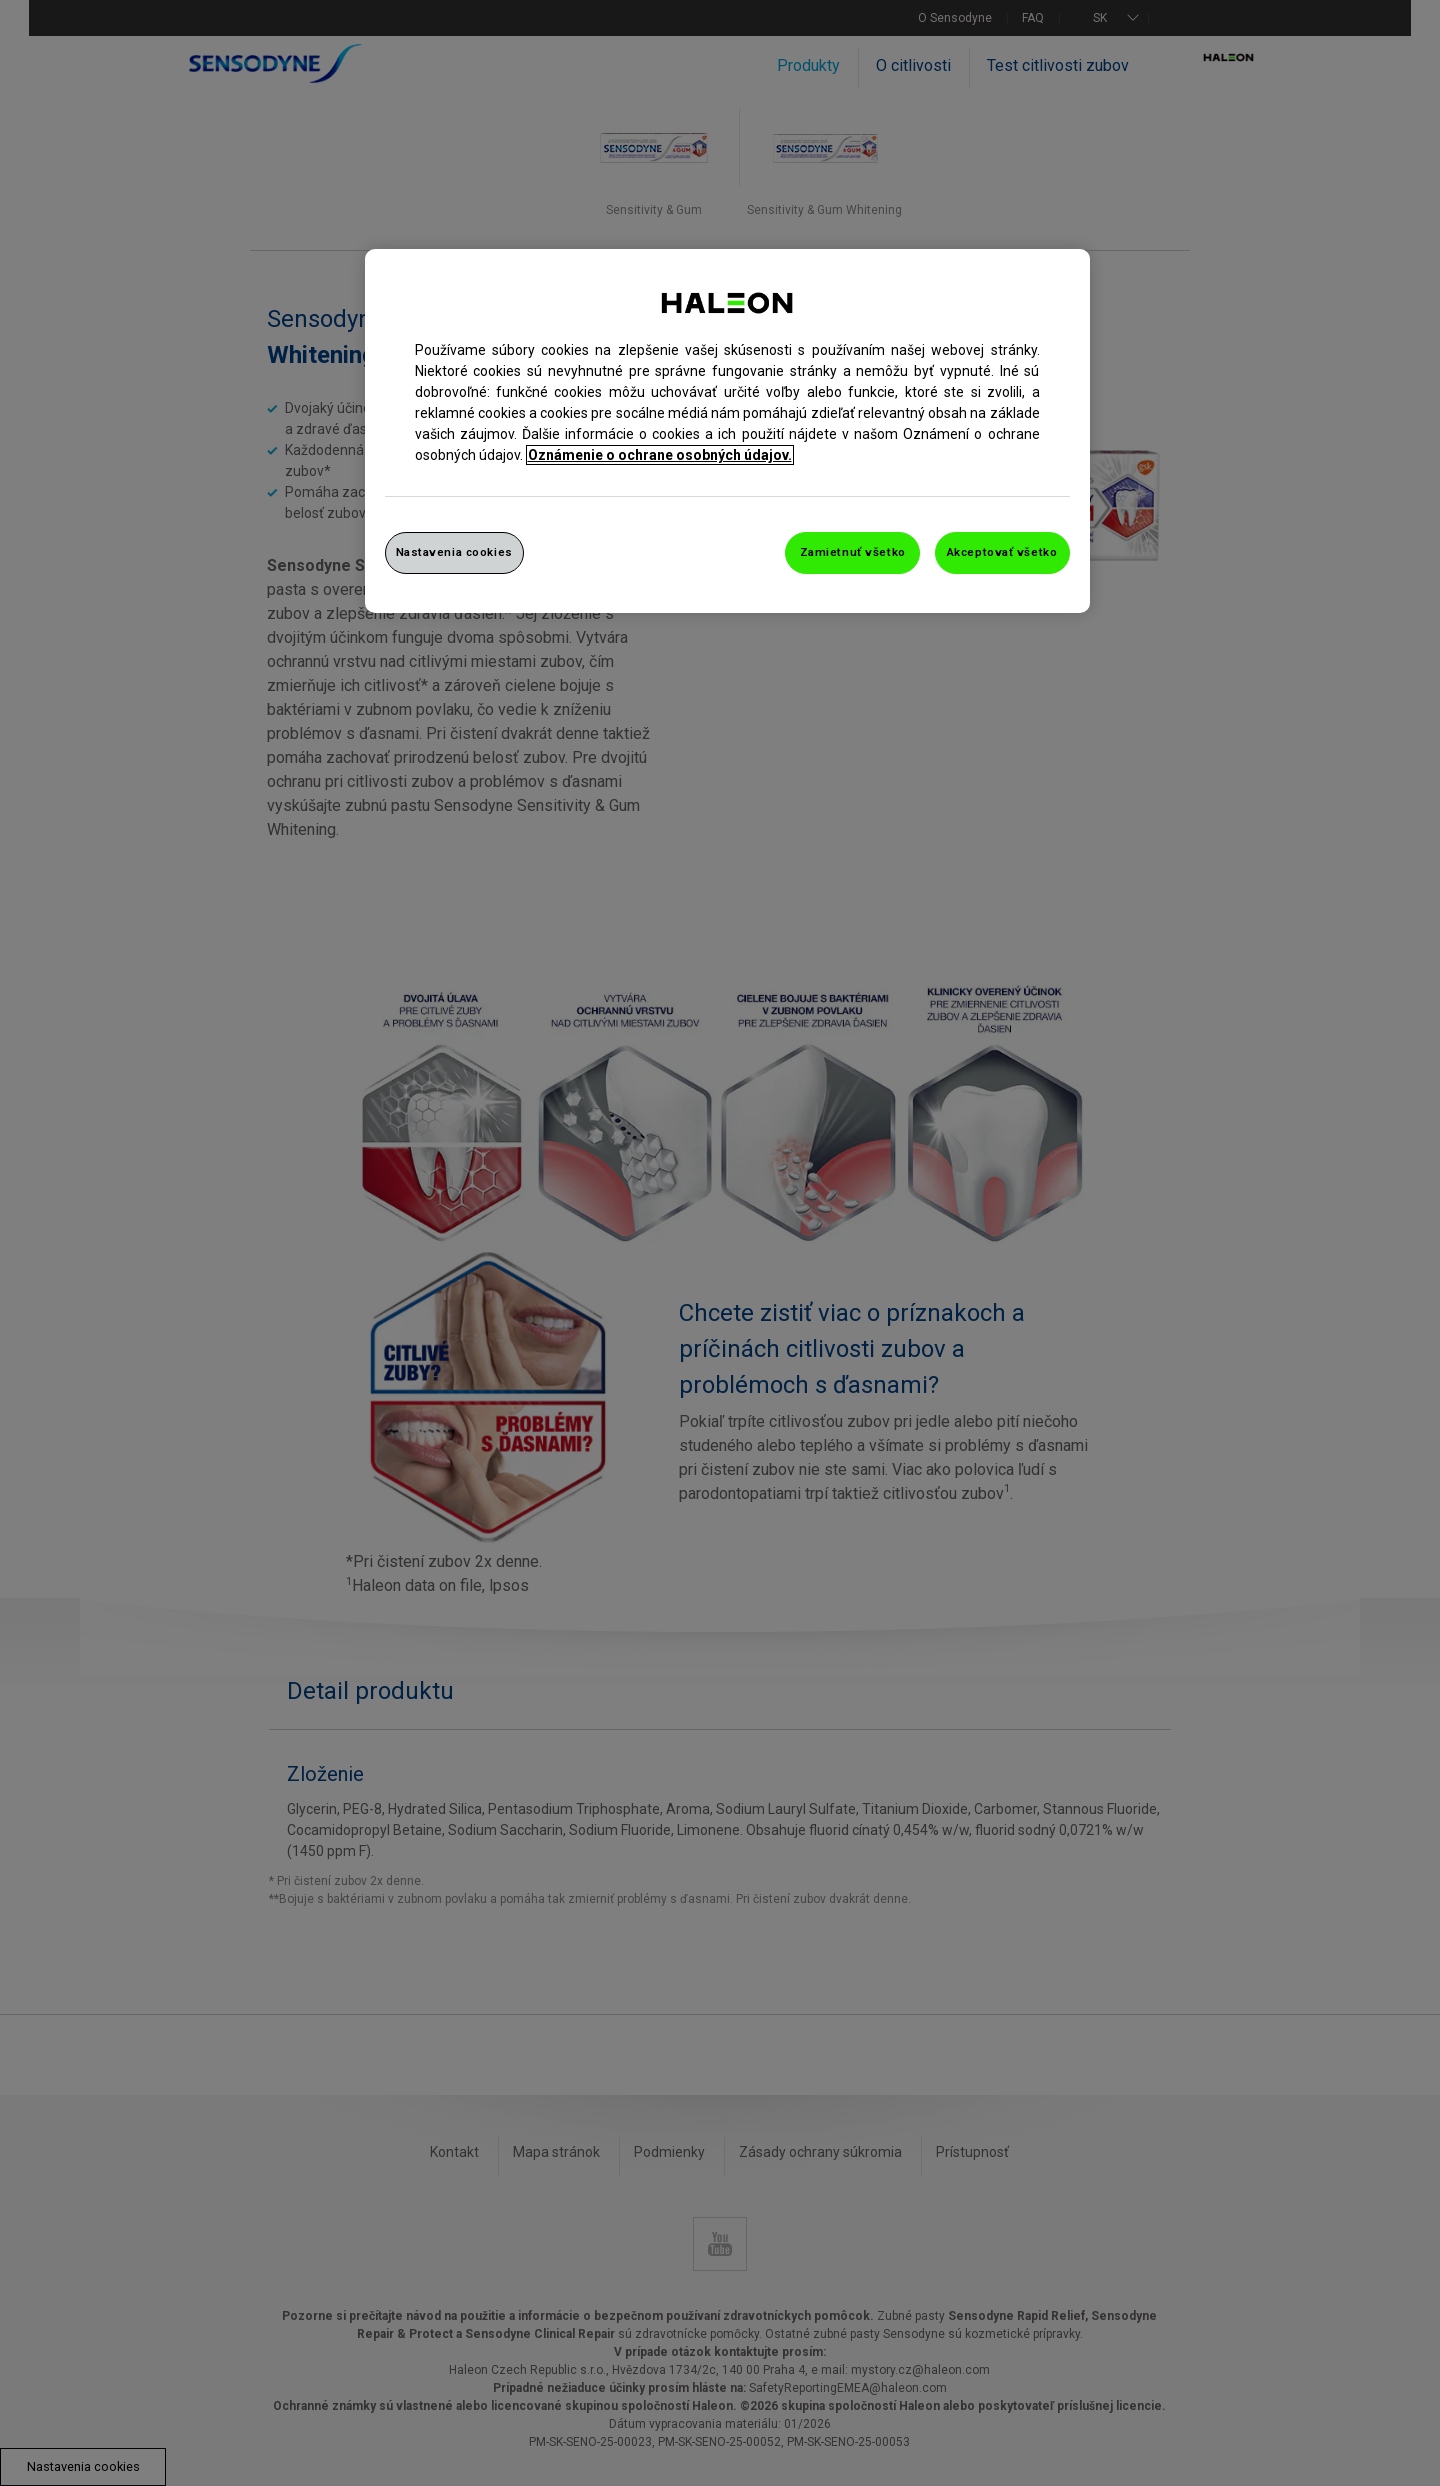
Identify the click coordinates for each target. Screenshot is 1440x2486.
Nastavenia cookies (454, 552)
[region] (727, 431)
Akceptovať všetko (1002, 552)
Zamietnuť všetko (853, 552)
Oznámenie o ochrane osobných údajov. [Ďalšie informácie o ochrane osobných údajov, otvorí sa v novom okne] (660, 455)
